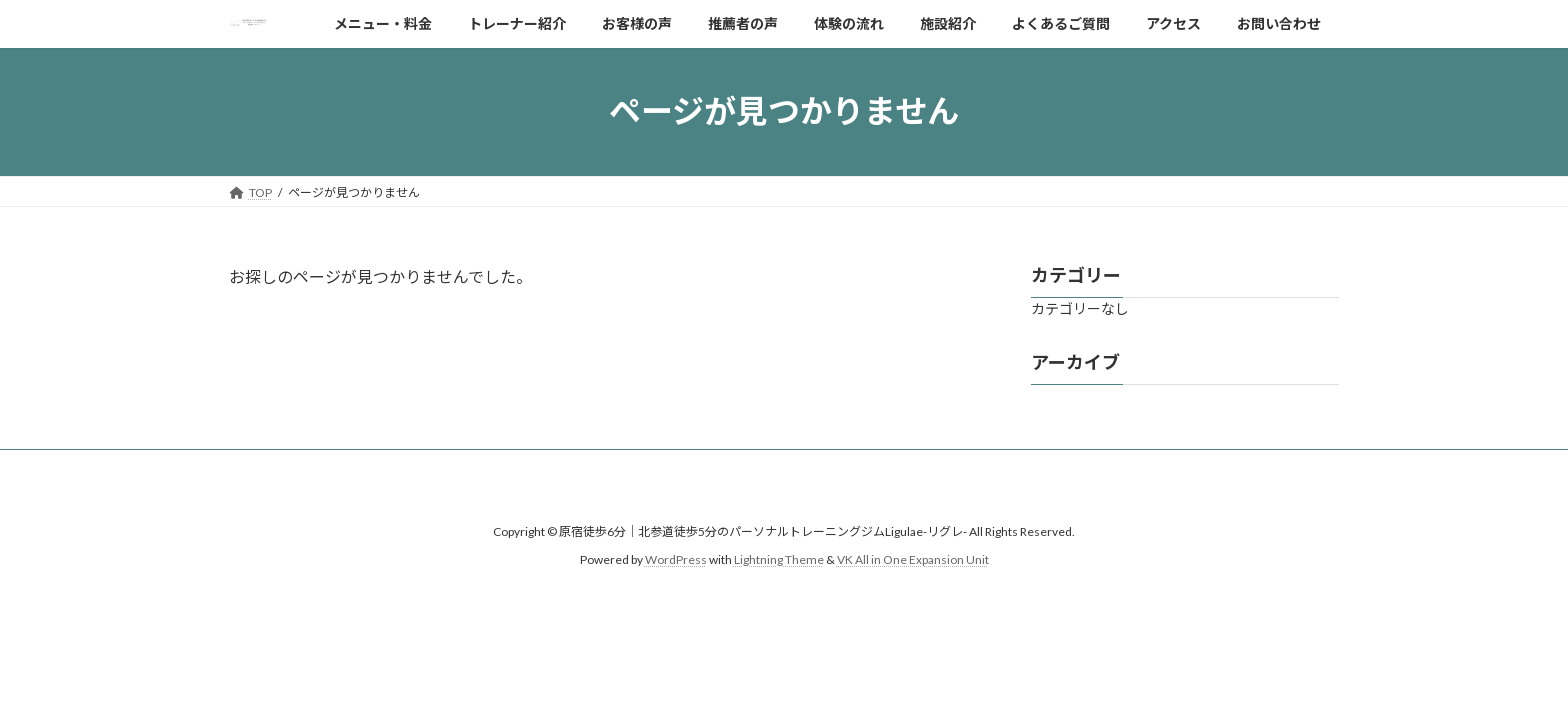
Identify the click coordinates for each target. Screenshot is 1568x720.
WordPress (676, 559)
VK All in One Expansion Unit (913, 559)
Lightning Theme (779, 559)
